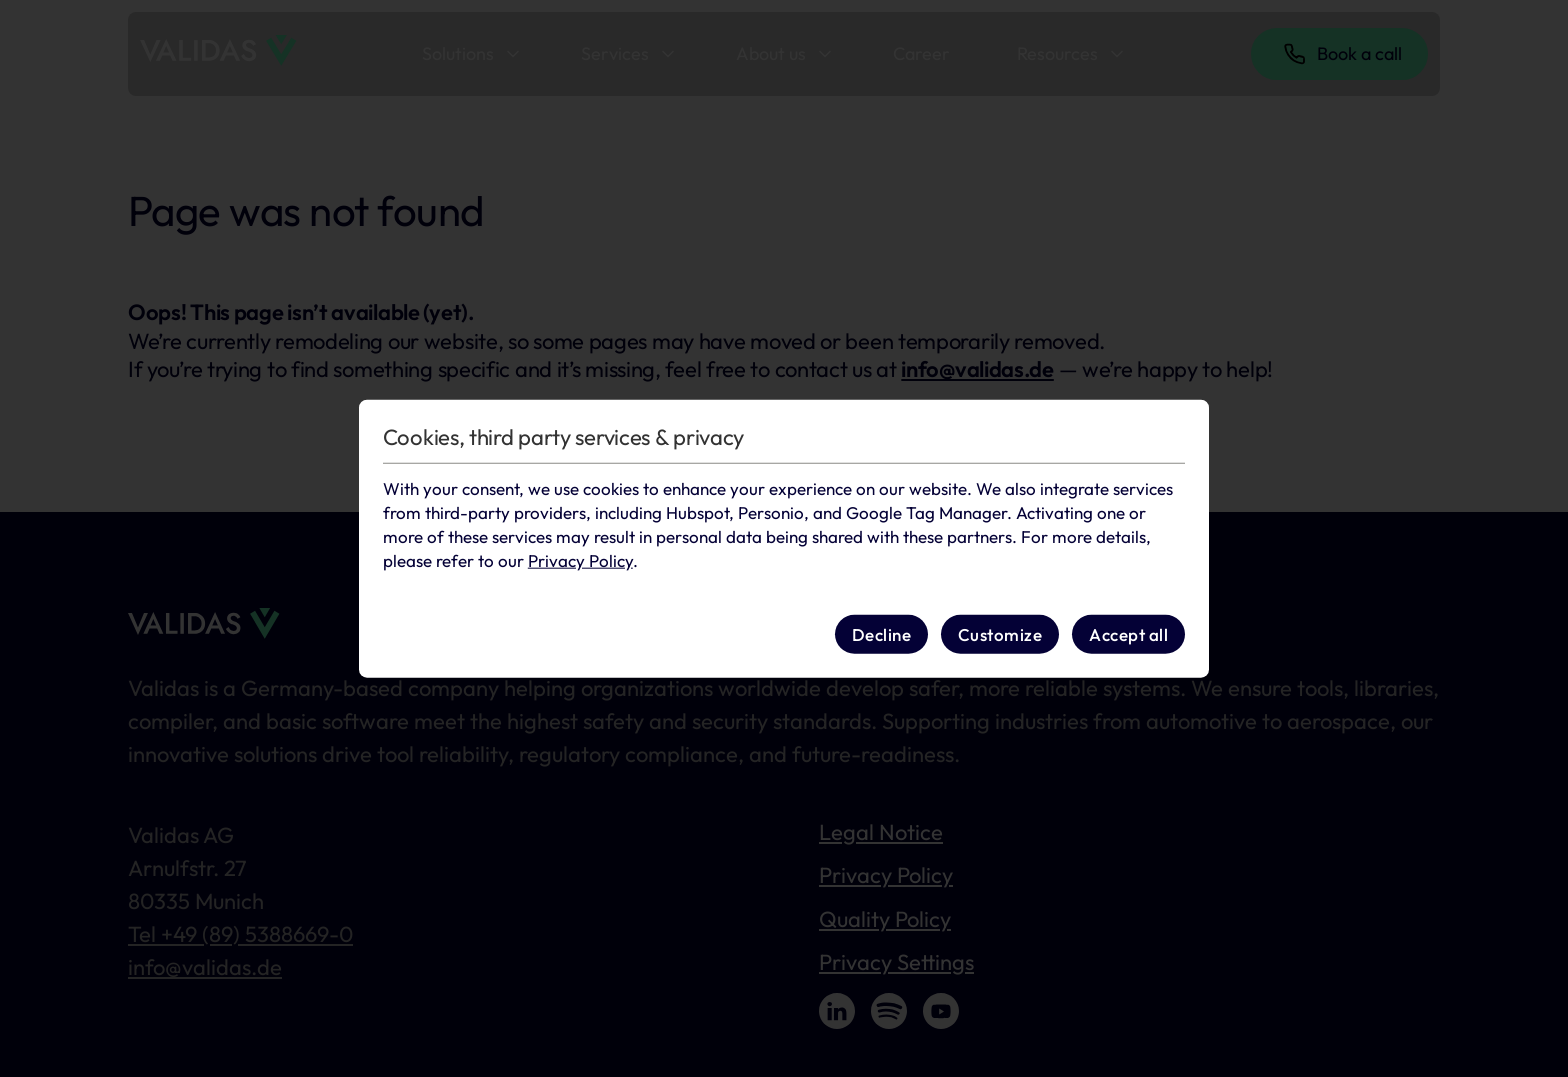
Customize (1000, 633)
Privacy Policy (580, 559)
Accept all (1128, 633)
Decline (882, 633)
